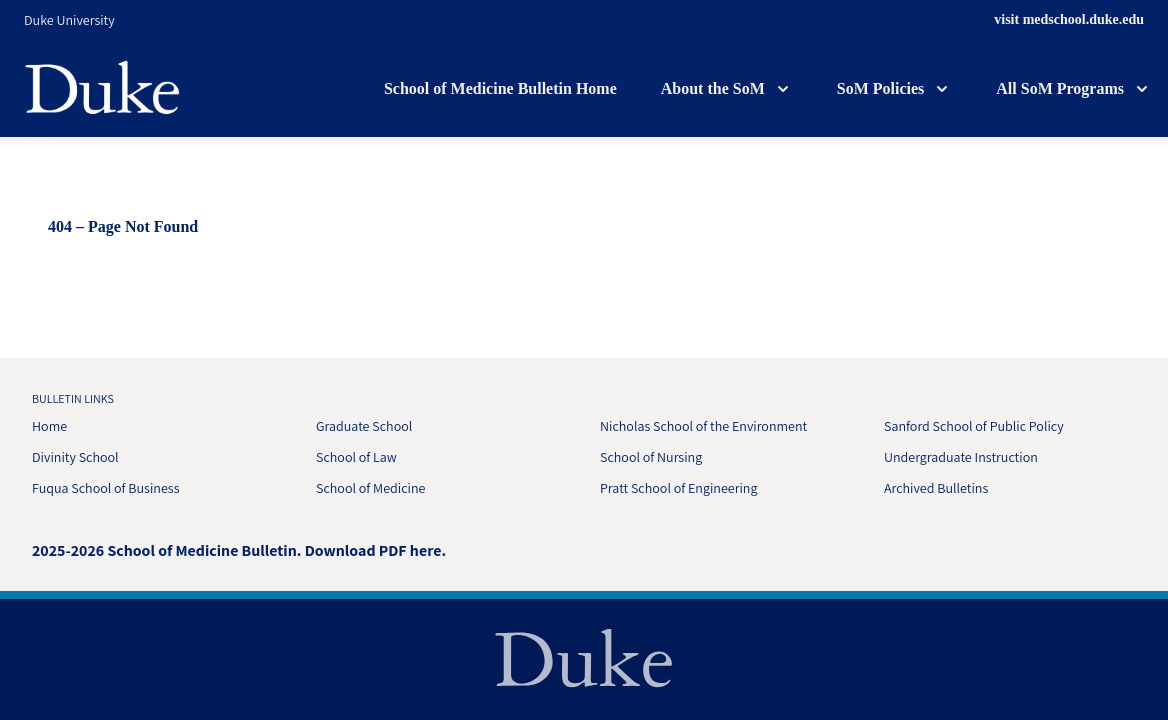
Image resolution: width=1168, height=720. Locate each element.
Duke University (69, 20)
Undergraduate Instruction (961, 457)
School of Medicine (370, 488)
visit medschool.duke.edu (1069, 19)
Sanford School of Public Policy (974, 426)
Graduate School (364, 426)
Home (49, 426)
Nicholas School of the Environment (703, 426)
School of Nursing (651, 457)
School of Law (356, 457)
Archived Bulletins (936, 488)
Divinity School (75, 457)
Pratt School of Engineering (678, 488)
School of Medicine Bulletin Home (500, 88)
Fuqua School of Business (105, 488)
